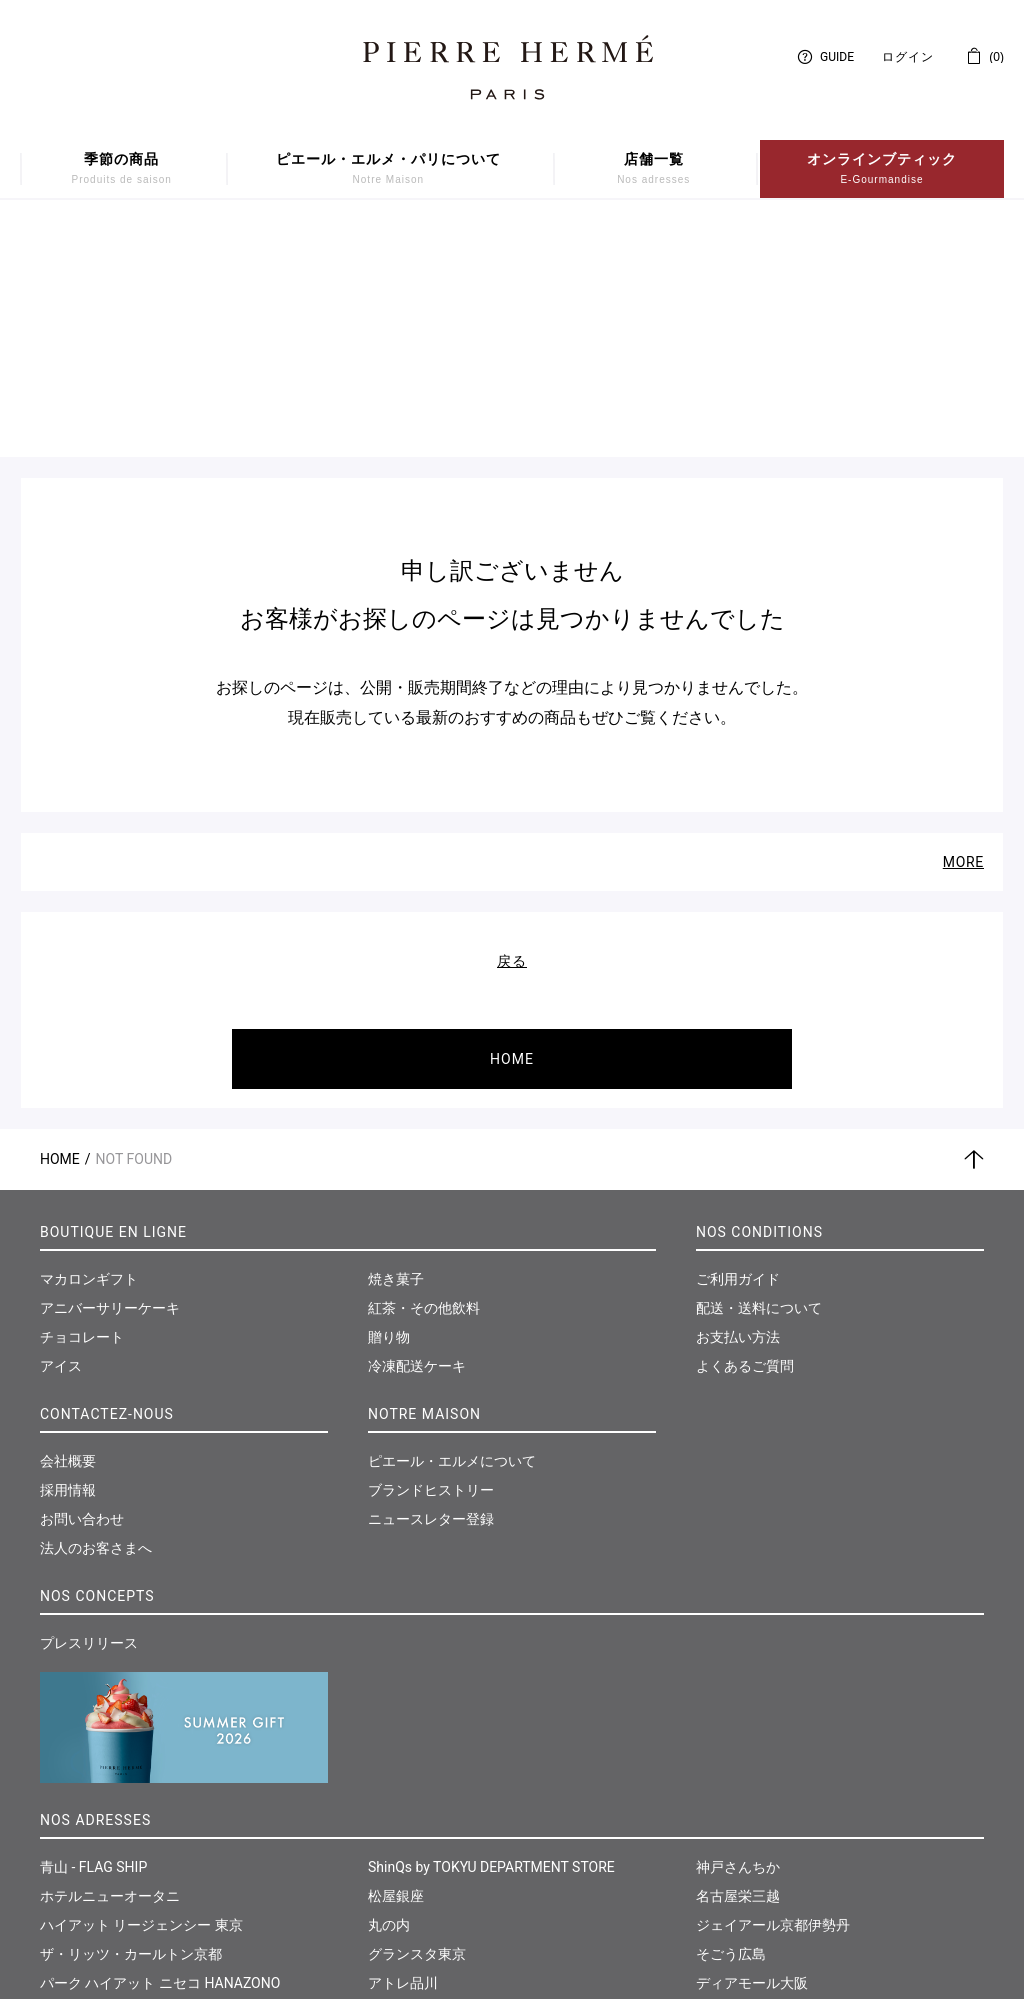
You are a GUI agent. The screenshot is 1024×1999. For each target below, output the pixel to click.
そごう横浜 (403, 1785)
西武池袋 (68, 1872)
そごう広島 (731, 1727)
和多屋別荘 (731, 1814)
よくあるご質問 (745, 1139)
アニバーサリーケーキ (110, 1081)
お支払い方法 (738, 1110)
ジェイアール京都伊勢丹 (773, 1698)
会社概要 (68, 1234)
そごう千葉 (403, 1843)
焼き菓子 (396, 1052)
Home (60, 932)
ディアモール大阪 (752, 1756)
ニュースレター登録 (431, 1292)
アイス (61, 1139)
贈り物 (389, 1110)
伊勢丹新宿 (75, 1785)
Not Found (134, 932)
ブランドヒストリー (431, 1263)
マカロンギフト (89, 1052)
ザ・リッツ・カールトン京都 (131, 1727)
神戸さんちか (738, 1640)
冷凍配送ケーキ (417, 1139)
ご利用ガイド (738, 1052)
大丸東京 (68, 1843)
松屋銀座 (396, 1669)
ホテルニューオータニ (110, 1669)
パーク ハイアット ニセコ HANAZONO (160, 1756)
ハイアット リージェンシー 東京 (141, 1698)
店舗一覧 (653, 169)
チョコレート (82, 1110)
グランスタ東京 (417, 1727)
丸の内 (389, 1698)
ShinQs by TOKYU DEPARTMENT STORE (491, 1640)
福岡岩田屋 (731, 1785)
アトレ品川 (403, 1756)
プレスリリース (89, 1416)
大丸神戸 (396, 1872)
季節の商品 (122, 169)
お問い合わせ (82, 1292)
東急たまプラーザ (424, 1814)
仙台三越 (724, 1843)
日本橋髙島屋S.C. (94, 1814)
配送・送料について (759, 1081)
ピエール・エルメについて (452, 1234)
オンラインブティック (882, 169)
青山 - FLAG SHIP (93, 1640)
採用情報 (68, 1263)
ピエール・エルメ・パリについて (388, 169)
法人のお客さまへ (96, 1321)
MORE (963, 635)
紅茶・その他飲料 (424, 1081)
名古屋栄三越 (738, 1669)
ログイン (908, 57)
